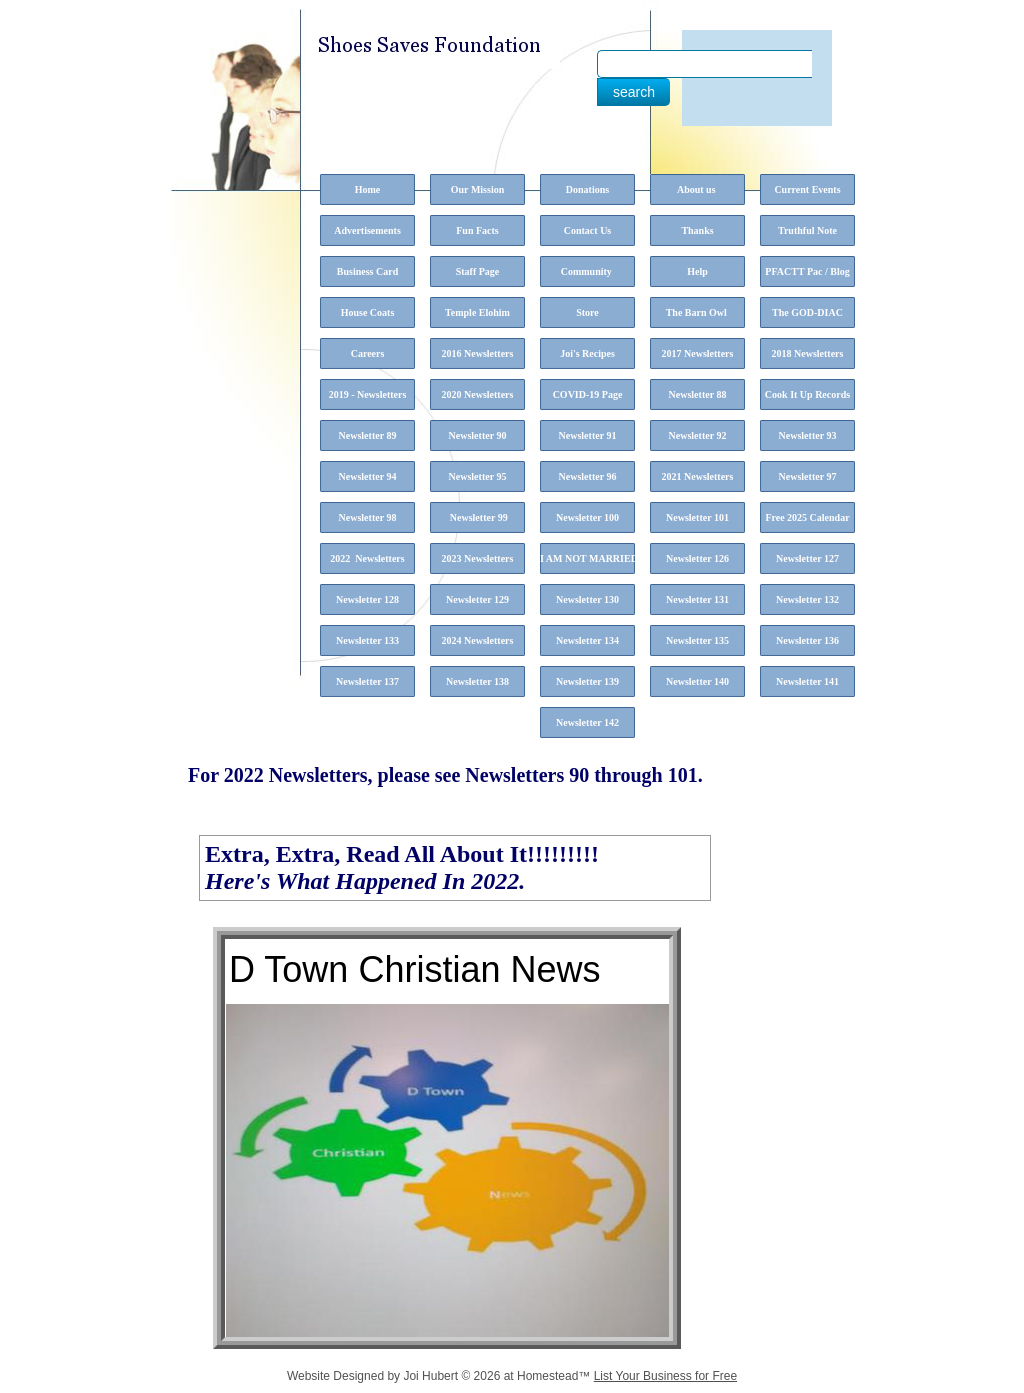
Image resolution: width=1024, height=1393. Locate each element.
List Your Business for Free (665, 1376)
